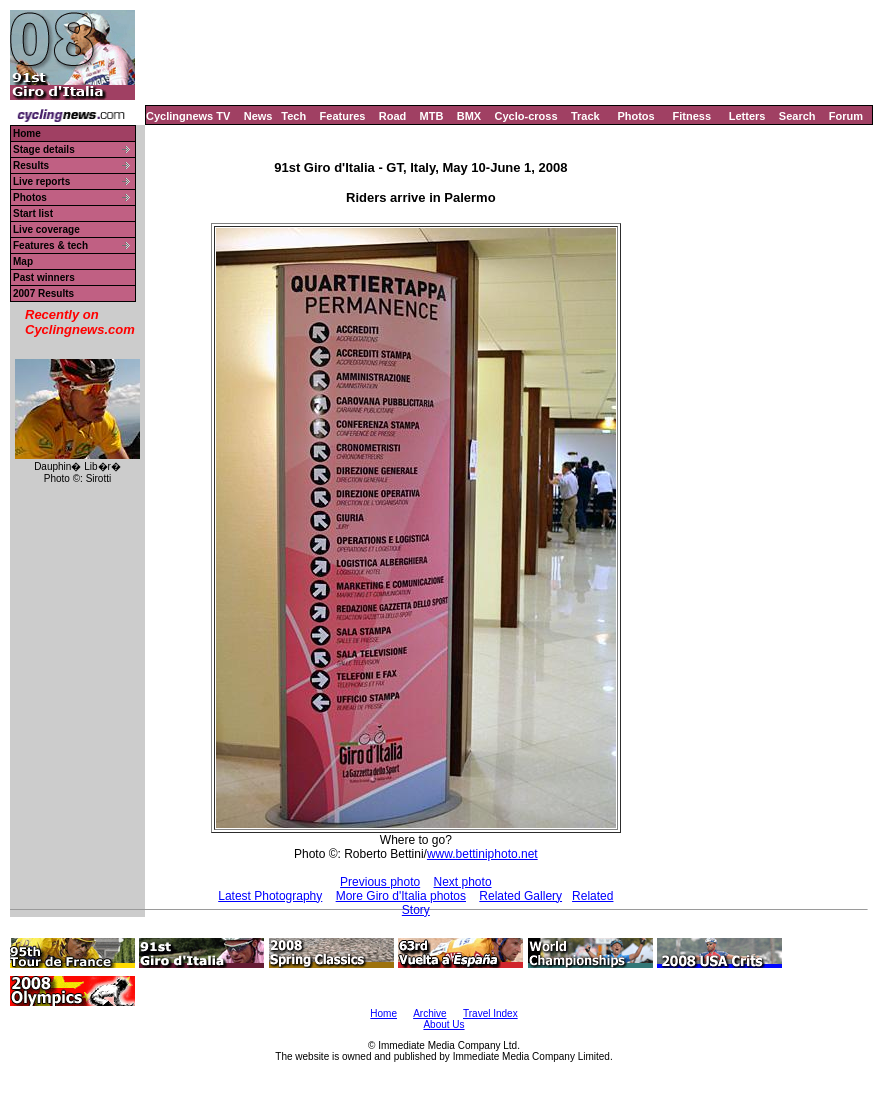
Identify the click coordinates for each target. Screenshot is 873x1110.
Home (27, 133)
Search (797, 116)
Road (393, 116)
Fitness (691, 116)
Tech (293, 116)
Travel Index (490, 1013)
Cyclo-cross (526, 116)
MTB (432, 116)
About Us (443, 1024)
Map (23, 261)
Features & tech (50, 245)
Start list (33, 213)
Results (31, 165)
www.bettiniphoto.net (482, 854)
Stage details (44, 149)
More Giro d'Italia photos (401, 896)
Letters (747, 116)
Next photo (463, 882)
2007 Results (43, 293)
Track (585, 116)
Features (343, 116)
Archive (429, 1013)
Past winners (44, 277)
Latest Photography (270, 896)
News (258, 116)
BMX (469, 116)
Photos (635, 116)
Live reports (41, 181)
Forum (846, 116)
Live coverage (46, 229)
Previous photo (380, 882)
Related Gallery (520, 896)
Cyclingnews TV (188, 116)
